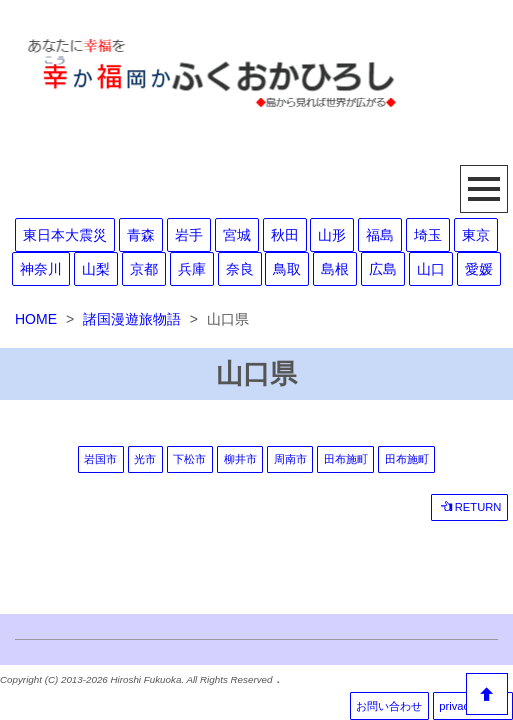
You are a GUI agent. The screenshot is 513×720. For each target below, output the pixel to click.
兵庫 (192, 269)
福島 (380, 235)
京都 (144, 269)
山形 (332, 235)
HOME (36, 319)
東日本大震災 (65, 235)
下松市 (189, 459)
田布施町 (346, 459)
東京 (476, 235)
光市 (145, 459)
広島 (383, 269)
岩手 (189, 235)
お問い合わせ (389, 706)
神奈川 (41, 269)
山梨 (96, 269)
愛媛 (479, 269)
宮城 (237, 235)
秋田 (285, 235)
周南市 (290, 459)
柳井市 (240, 459)
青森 (141, 235)
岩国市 (100, 459)
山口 (431, 269)
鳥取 (287, 269)
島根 (335, 269)
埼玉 (428, 235)
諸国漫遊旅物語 (132, 319)
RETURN (471, 506)
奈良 (240, 269)
